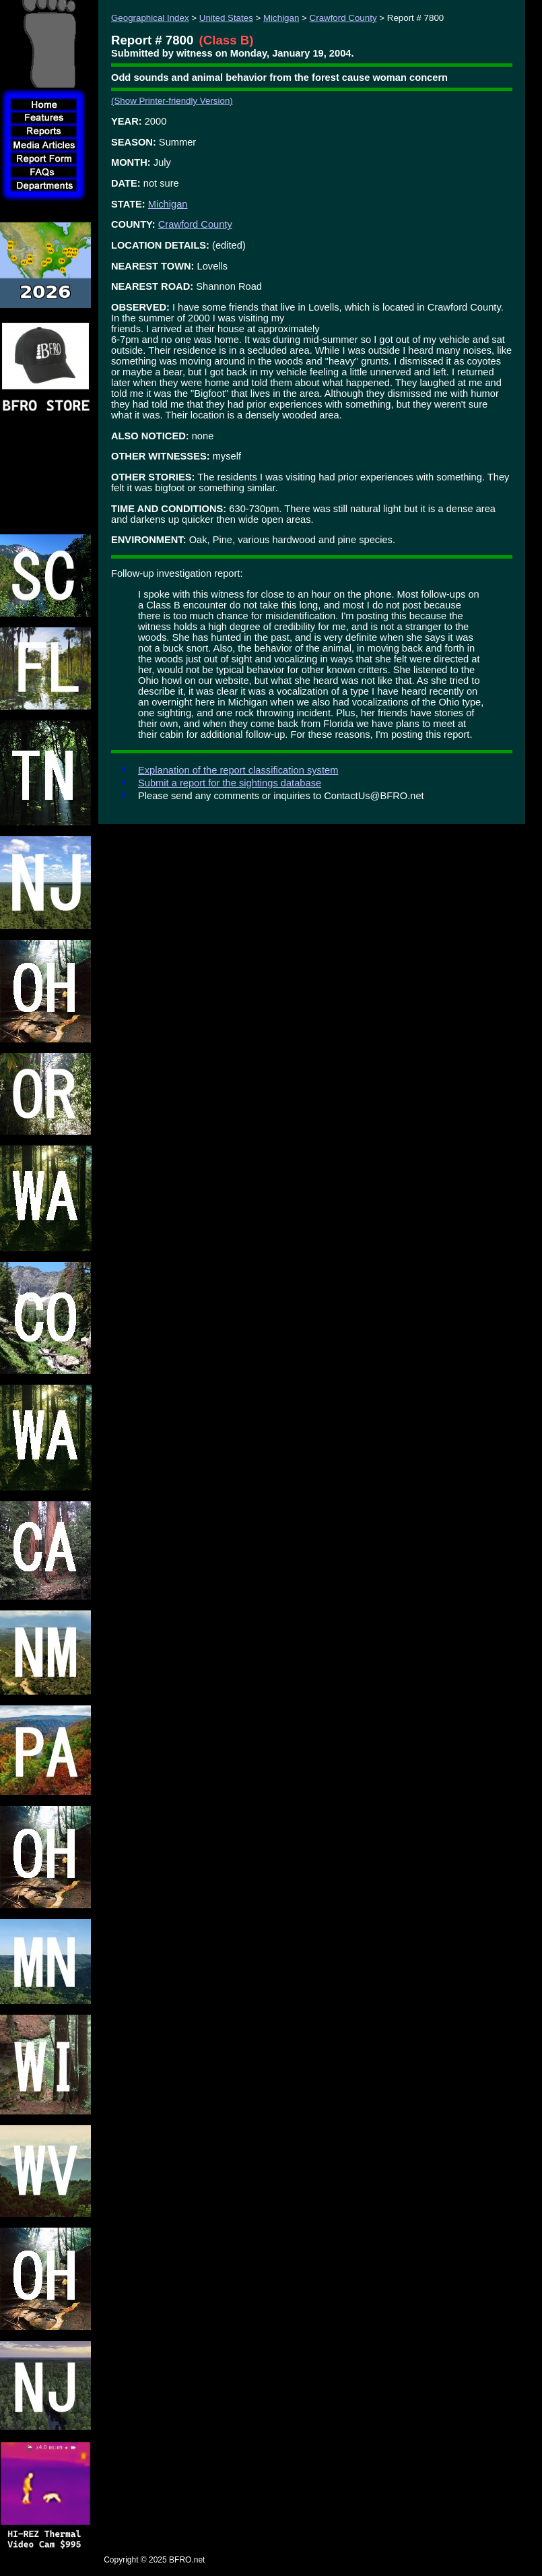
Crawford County (343, 18)
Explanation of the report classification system (238, 770)
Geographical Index (150, 18)
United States (226, 18)
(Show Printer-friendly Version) (172, 101)
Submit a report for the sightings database (229, 783)
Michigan (281, 18)
